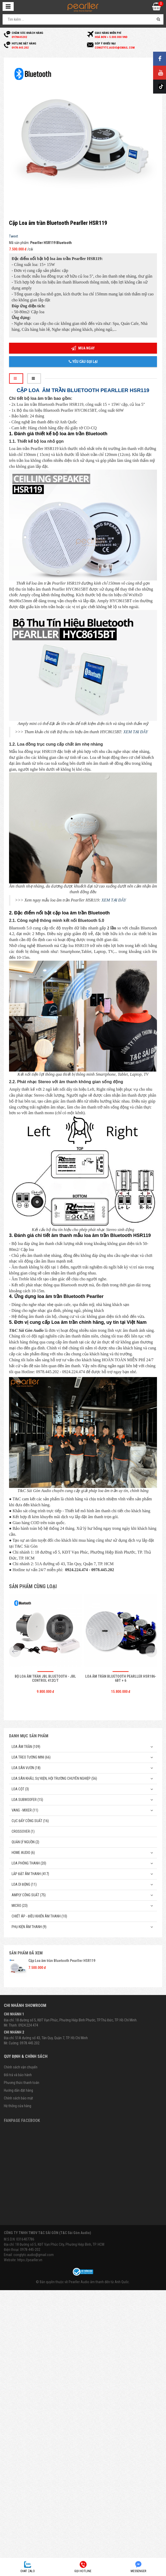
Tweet (13, 236)
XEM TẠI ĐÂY (135, 732)
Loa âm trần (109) (26, 1747)
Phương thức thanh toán (21, 2083)
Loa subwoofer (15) (27, 1800)
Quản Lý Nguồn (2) (25, 1842)
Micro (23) (20, 1906)
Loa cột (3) (20, 1789)
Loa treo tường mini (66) (31, 1757)
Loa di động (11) (24, 1884)
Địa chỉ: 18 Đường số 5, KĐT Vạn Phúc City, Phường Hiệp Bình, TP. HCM (54, 2244)
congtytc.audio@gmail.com (33, 2255)
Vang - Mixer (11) (25, 1810)
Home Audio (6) (23, 1853)
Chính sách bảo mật (18, 2098)
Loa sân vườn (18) (26, 1768)
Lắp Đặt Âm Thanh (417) (30, 1874)
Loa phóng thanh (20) (29, 1863)
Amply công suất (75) (29, 1895)
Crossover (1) (23, 1831)
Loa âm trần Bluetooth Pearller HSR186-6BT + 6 (120, 1678)
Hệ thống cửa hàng (17, 2106)
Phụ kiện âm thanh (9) (29, 1927)
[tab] (16, 378)
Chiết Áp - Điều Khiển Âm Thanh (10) (39, 1916)
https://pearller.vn (29, 2260)
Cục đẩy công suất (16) (30, 1821)
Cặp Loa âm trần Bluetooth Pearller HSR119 (61, 1961)
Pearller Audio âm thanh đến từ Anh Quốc (99, 2282)
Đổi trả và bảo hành (18, 2075)
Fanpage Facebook (22, 2120)
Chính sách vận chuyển (20, 2067)
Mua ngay (83, 348)
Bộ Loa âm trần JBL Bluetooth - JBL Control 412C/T (45, 1678)
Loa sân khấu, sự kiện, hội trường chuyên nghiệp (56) (54, 1778)
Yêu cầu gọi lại (83, 362)
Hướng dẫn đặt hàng (18, 2090)
